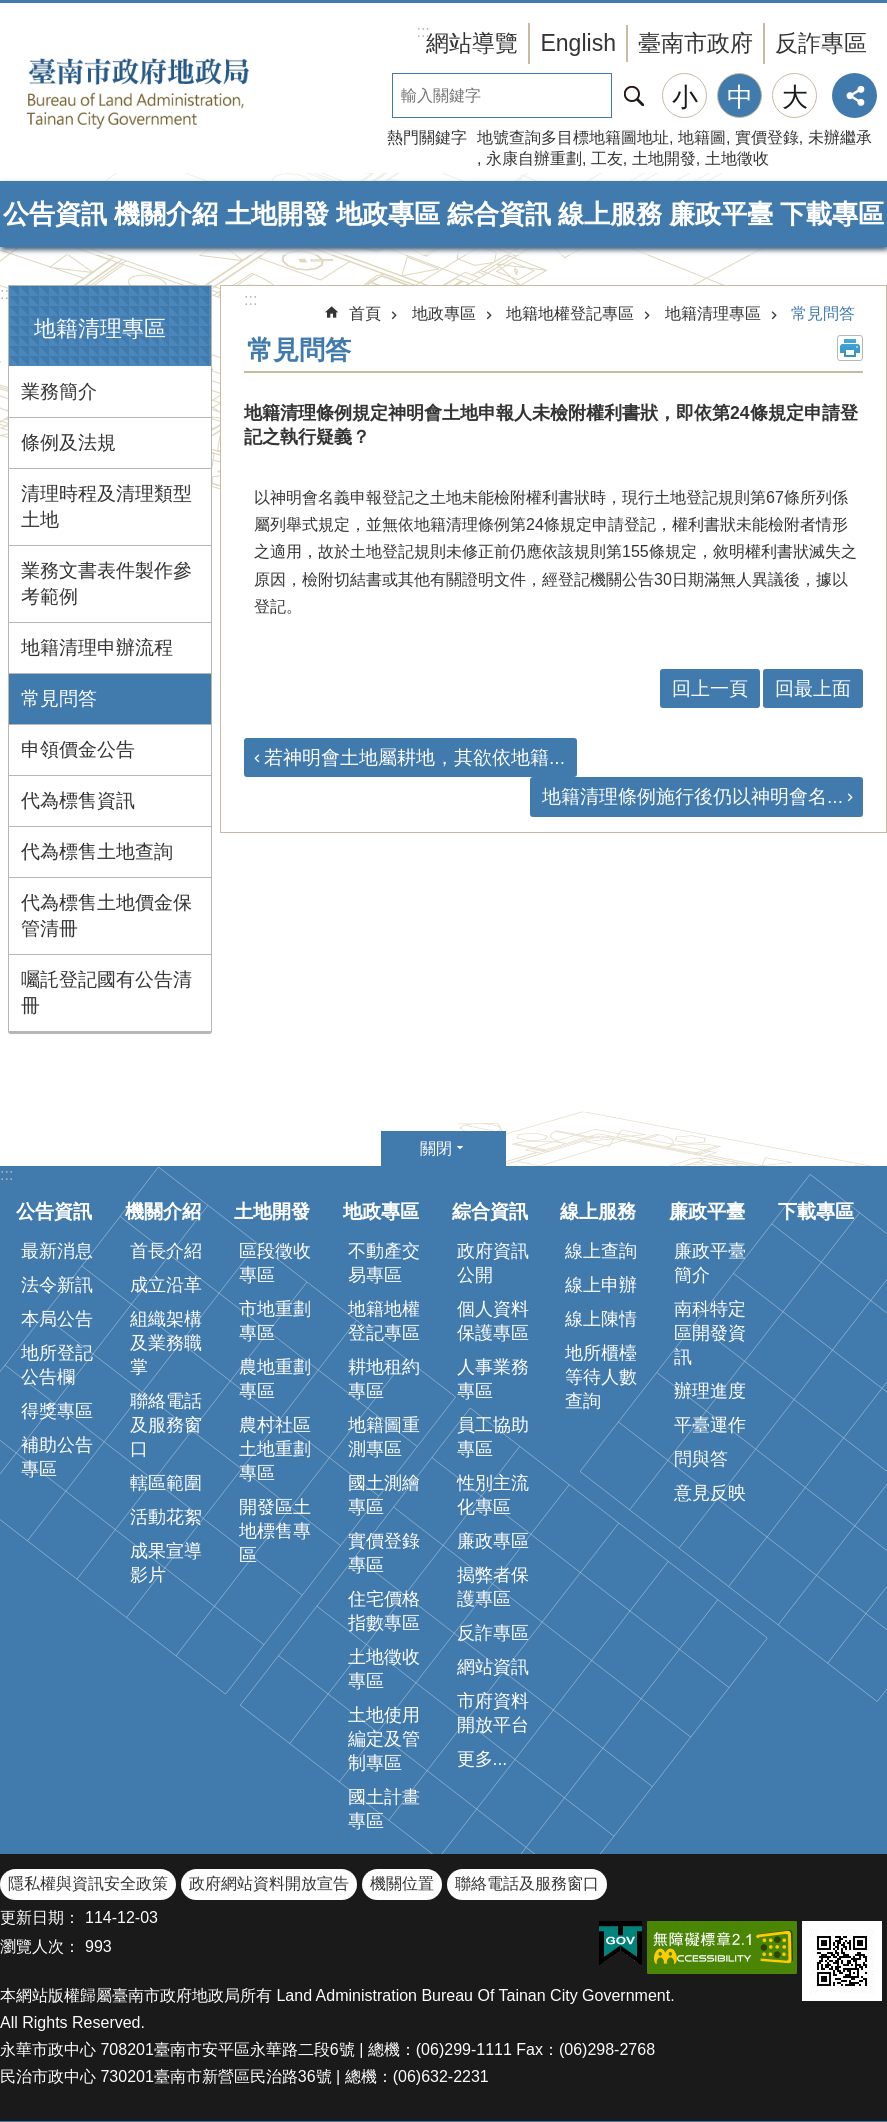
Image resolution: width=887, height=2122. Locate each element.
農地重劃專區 (275, 1379)
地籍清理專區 (100, 328)
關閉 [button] (436, 1148)
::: (6, 293)
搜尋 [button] (634, 95)
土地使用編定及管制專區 (384, 1739)
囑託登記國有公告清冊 (106, 992)
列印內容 (850, 348)
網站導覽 (472, 43)
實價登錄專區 (384, 1553)
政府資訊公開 (493, 1263)
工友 (607, 158)
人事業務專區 (493, 1379)
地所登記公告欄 (57, 1365)
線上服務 (610, 214)
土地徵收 (737, 158)
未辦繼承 (840, 137)
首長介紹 (166, 1251)
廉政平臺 (721, 214)
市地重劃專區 (275, 1321)
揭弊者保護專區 (493, 1587)
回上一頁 (710, 688)
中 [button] (740, 97)
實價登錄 (767, 137)
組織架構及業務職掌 (166, 1343)
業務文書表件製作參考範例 (106, 583)
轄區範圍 (166, 1483)
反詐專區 (821, 43)
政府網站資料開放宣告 (269, 1883)
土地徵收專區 (384, 1669)
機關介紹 (166, 214)
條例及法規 (68, 442)
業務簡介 (59, 391)
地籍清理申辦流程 (97, 647)
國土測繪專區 (384, 1495)
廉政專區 (493, 1541)
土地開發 (664, 158)
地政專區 (388, 214)
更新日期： (40, 1917)
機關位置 (402, 1883)
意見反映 (710, 1493)
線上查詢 (601, 1251)
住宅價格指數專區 (384, 1611)
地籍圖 (702, 137)
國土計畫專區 (384, 1809)
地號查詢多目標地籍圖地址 (573, 137)
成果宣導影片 (166, 1563)
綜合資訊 (499, 214)
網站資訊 (493, 1667)
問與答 (701, 1459)
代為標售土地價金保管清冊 (106, 915)
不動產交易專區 (384, 1263)
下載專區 (832, 214)
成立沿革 (166, 1285)
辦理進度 (710, 1391)
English (578, 43)
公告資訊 (55, 214)
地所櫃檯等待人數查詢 (601, 1377)
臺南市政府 (695, 43)
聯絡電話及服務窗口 (166, 1425)
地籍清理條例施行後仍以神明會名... (692, 796)
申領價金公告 (78, 749)
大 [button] (795, 97)
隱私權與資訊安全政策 (88, 1883)
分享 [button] (854, 95)
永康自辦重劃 (534, 158)
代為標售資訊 (78, 800)
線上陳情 (601, 1319)
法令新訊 (57, 1285)
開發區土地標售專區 (275, 1531)
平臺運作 (710, 1425)
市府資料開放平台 (493, 1713)
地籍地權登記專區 (570, 313)
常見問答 (59, 698)
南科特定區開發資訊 (710, 1333)
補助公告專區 (57, 1457)
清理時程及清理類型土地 (106, 506)
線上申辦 (601, 1285)
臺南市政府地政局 (170, 93)
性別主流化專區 (493, 1495)
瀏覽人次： (40, 1946)
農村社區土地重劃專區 (275, 1449)
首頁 (365, 313)
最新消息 (57, 1251)
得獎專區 (57, 1411)
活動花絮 (166, 1517)
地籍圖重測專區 (384, 1437)
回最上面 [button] (813, 688)
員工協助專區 (493, 1437)
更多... (482, 1759)
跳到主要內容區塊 (10, 10)
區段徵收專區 (275, 1263)
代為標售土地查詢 (97, 851)
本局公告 (57, 1319)
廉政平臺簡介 (710, 1263)
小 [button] (685, 97)
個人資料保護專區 (493, 1321)
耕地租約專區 (384, 1379)
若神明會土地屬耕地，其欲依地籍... (414, 757)
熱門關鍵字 (427, 137)
